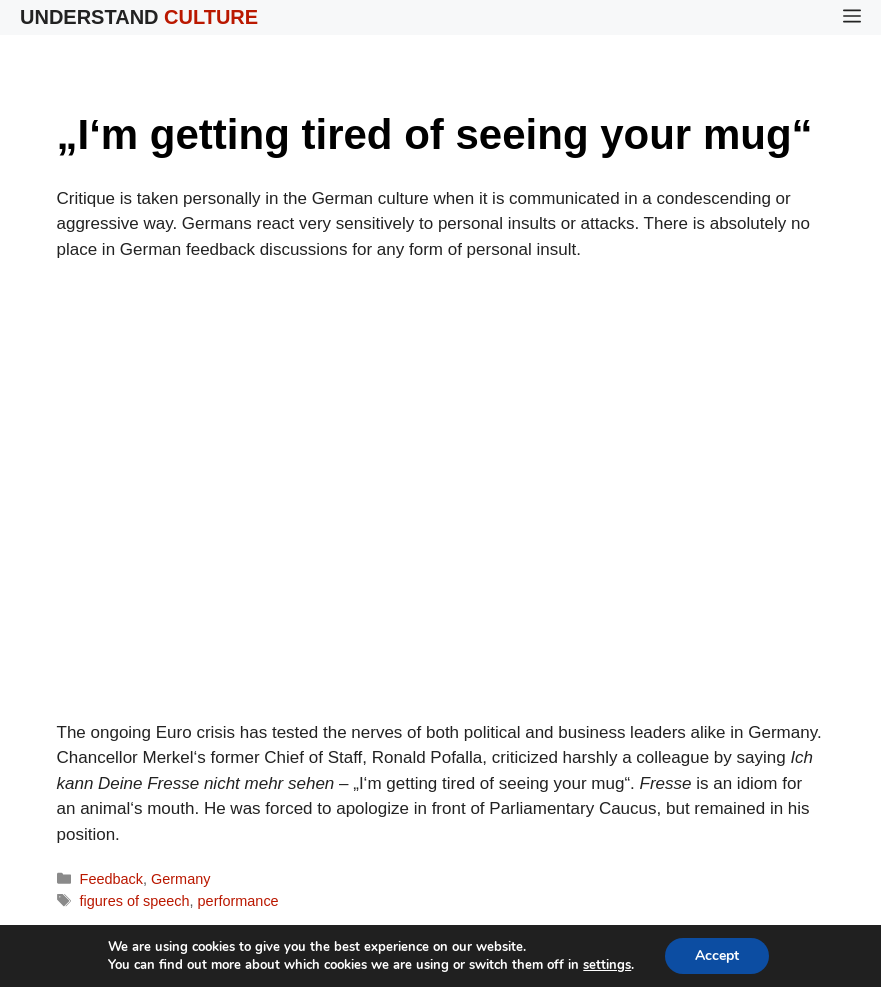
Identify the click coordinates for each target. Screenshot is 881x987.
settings (607, 965)
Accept (717, 955)
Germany (180, 879)
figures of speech (135, 901)
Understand (139, 17)
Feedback (111, 879)
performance (238, 901)
